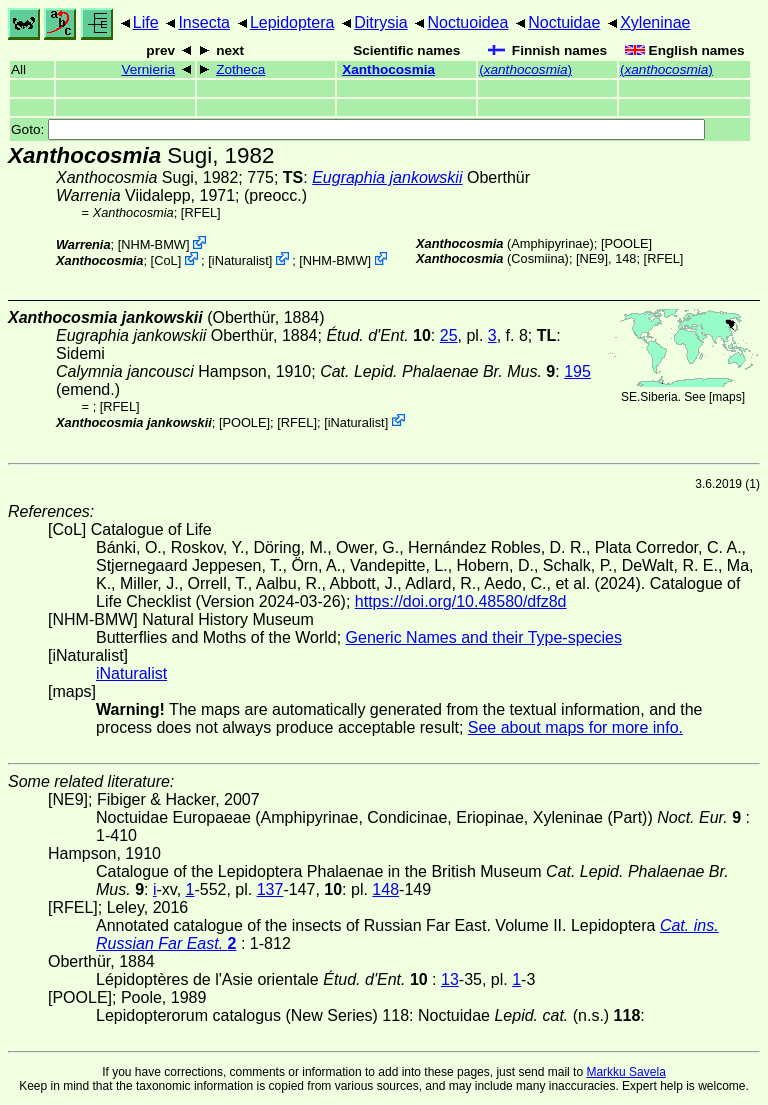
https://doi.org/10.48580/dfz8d (461, 601)
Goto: (358, 129)
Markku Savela (625, 1072)
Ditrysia (380, 22)
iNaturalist (240, 260)
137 (270, 889)
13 (450, 979)
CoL (165, 260)
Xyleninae (655, 22)
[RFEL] (201, 212)
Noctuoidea (467, 22)
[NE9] (592, 258)
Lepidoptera (292, 22)
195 (577, 371)
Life (146, 22)
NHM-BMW (153, 244)
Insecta (204, 22)
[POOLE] (626, 243)
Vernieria (148, 69)
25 (449, 335)
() (525, 69)
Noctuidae (564, 22)
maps (726, 397)
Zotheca (240, 69)
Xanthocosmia (388, 69)
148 (385, 889)
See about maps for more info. (575, 727)
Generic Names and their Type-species (484, 637)
